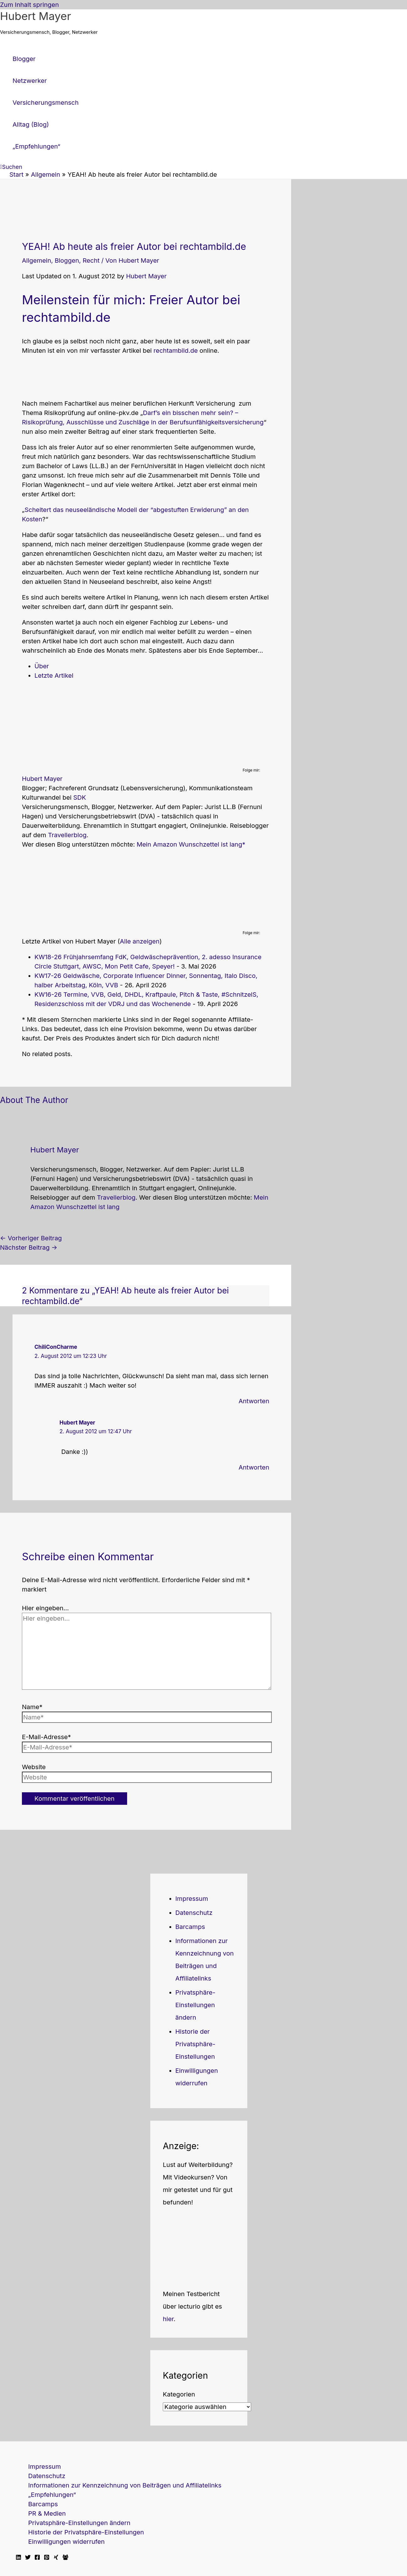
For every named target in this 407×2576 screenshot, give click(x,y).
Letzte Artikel (53, 675)
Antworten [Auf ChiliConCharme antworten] (254, 1401)
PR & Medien (47, 2513)
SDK (79, 797)
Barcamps (190, 1927)
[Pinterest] (46, 2558)
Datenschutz (194, 1912)
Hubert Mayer (35, 16)
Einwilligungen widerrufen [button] (66, 2541)
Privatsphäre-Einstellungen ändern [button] (195, 2005)
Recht (91, 260)
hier (168, 2319)
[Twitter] (28, 2558)
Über (41, 666)
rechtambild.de (175, 350)
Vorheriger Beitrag (31, 1238)
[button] (11, 167)
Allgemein (36, 260)
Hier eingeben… (45, 1608)
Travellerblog (67, 835)
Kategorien (179, 2394)
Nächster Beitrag (28, 1247)
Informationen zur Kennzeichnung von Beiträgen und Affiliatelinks (124, 2485)
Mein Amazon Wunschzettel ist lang (189, 844)
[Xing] (56, 2558)
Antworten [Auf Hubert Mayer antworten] (254, 1467)
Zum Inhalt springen (29, 4)
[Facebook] (37, 2558)
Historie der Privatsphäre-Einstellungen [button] (195, 2044)
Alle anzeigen (140, 941)
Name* (32, 1707)
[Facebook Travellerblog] (65, 2558)
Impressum (191, 1898)
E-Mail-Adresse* (46, 1737)
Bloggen (67, 260)
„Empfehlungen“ (52, 2494)
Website (34, 1767)
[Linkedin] (18, 2558)
